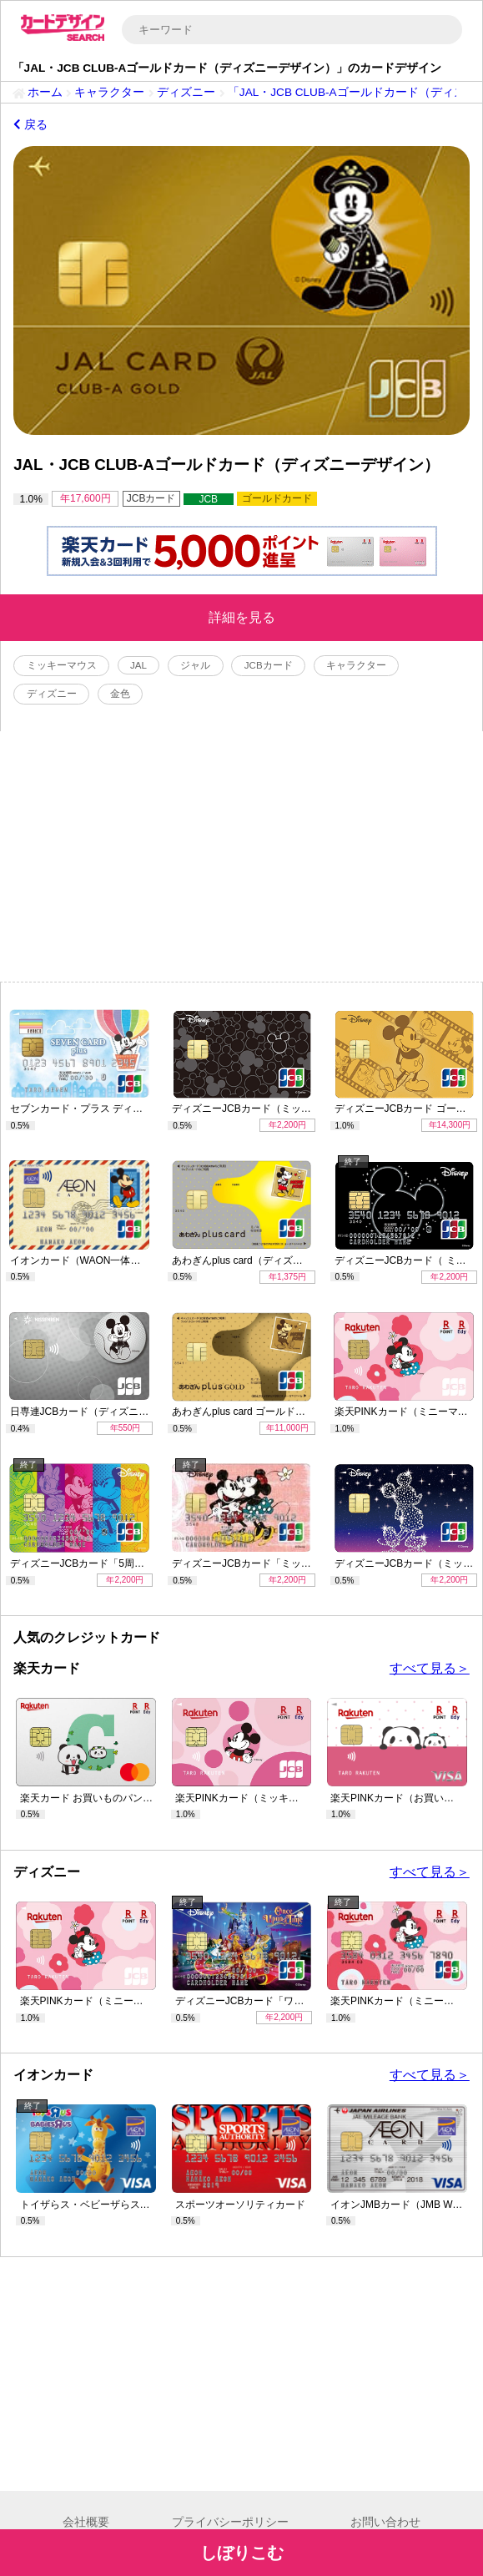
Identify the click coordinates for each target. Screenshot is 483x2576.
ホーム (45, 92)
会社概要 (86, 2522)
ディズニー (186, 92)
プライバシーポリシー (230, 2522)
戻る (30, 125)
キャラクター (109, 92)
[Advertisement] (241, 856)
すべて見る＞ (430, 1668)
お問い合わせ (385, 2522)
